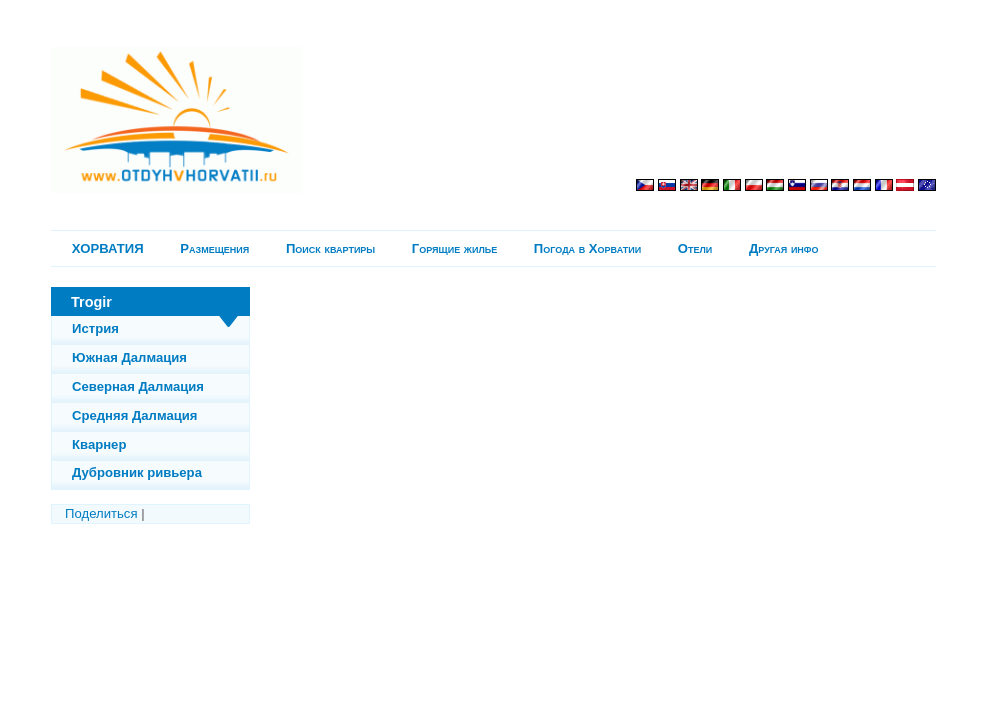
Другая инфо (784, 248)
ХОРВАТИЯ (108, 248)
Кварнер (99, 444)
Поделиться (101, 513)
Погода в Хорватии (587, 248)
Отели (695, 248)
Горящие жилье (454, 248)
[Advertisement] (702, 117)
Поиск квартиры (330, 248)
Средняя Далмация (135, 415)
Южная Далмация (129, 357)
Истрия (95, 328)
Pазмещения (214, 248)
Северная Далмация (138, 386)
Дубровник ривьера (137, 472)
